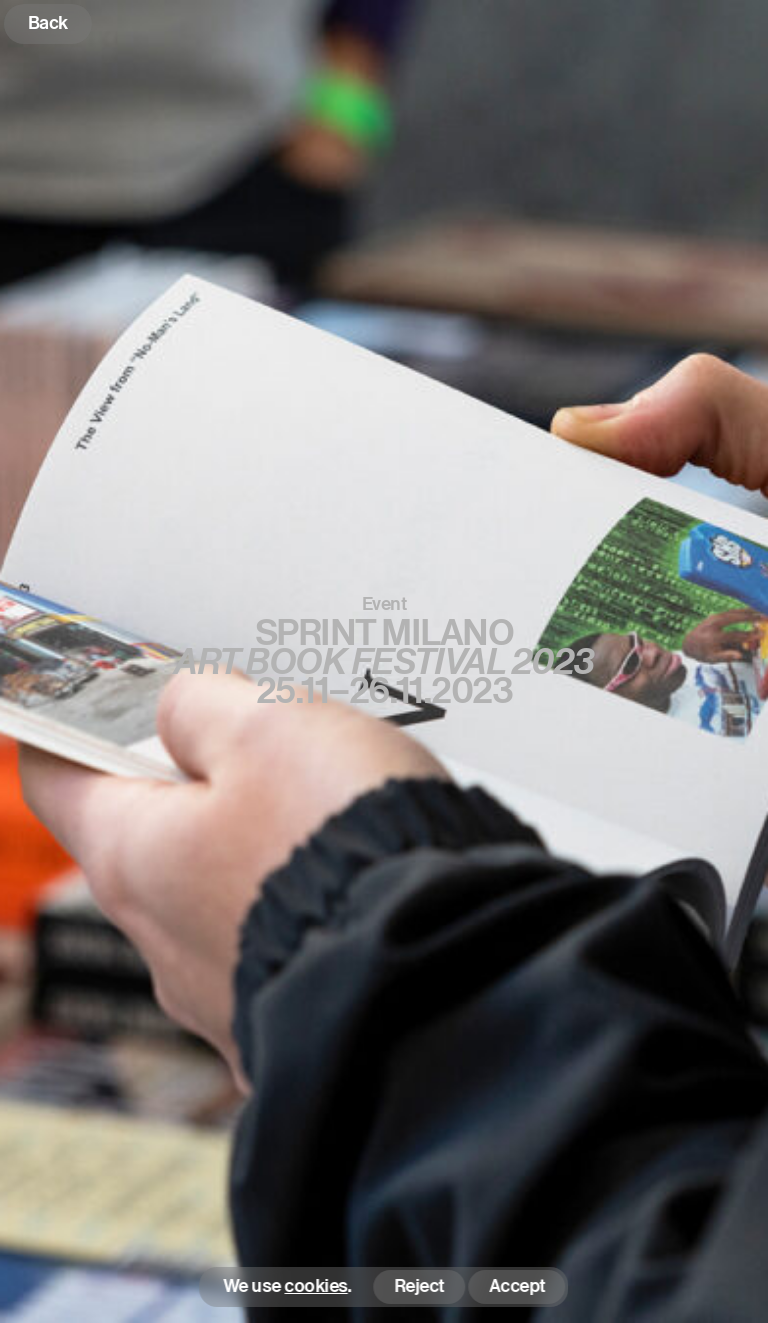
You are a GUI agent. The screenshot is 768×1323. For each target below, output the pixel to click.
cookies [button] (316, 1286)
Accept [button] (517, 1285)
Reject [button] (419, 1285)
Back (48, 22)
